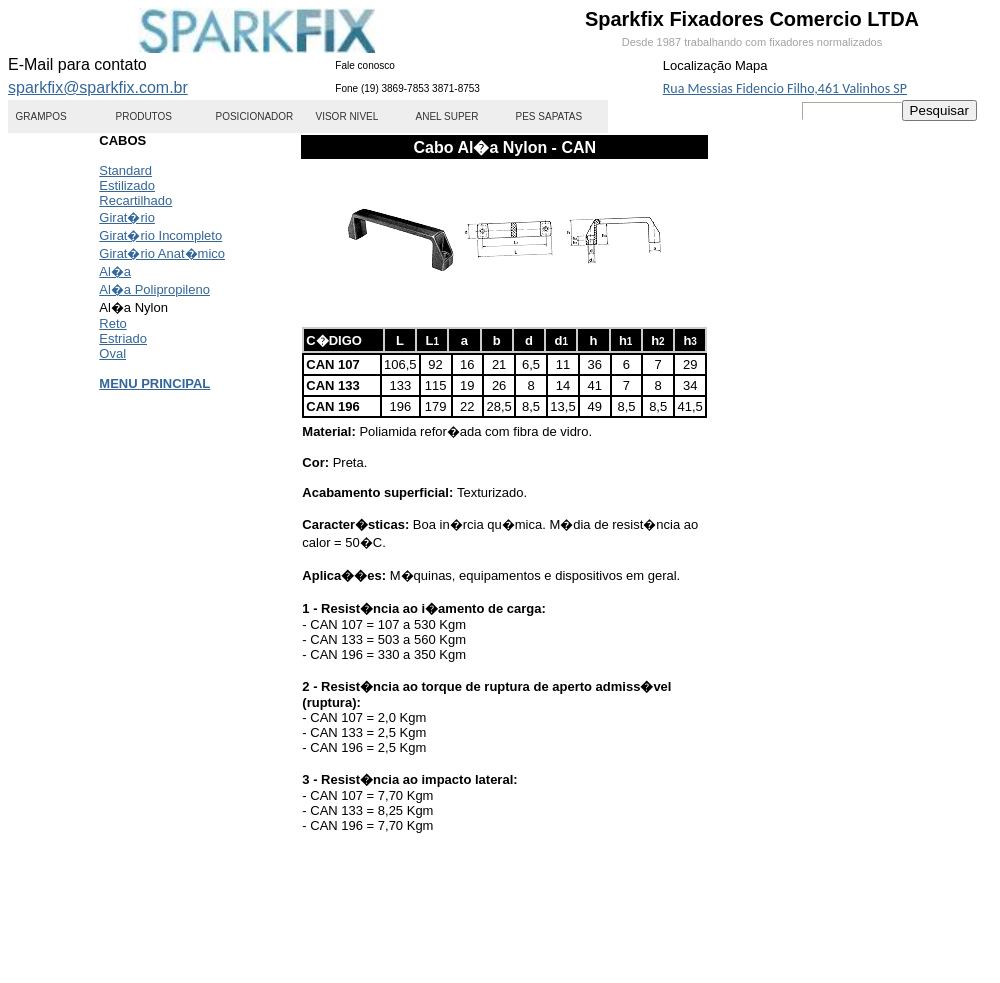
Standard (125, 170)
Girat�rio (127, 217)
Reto (112, 323)
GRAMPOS (41, 116)
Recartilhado (135, 200)
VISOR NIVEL (347, 116)
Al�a (115, 271)
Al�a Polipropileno (154, 289)
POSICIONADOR (255, 116)
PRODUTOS (144, 116)
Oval (112, 353)
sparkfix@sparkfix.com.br (98, 87)
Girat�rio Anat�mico (162, 253)
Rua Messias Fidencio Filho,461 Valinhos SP (785, 88)
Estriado (123, 338)
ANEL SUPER (447, 116)
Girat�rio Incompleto (160, 235)
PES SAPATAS (549, 116)
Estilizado (127, 185)
